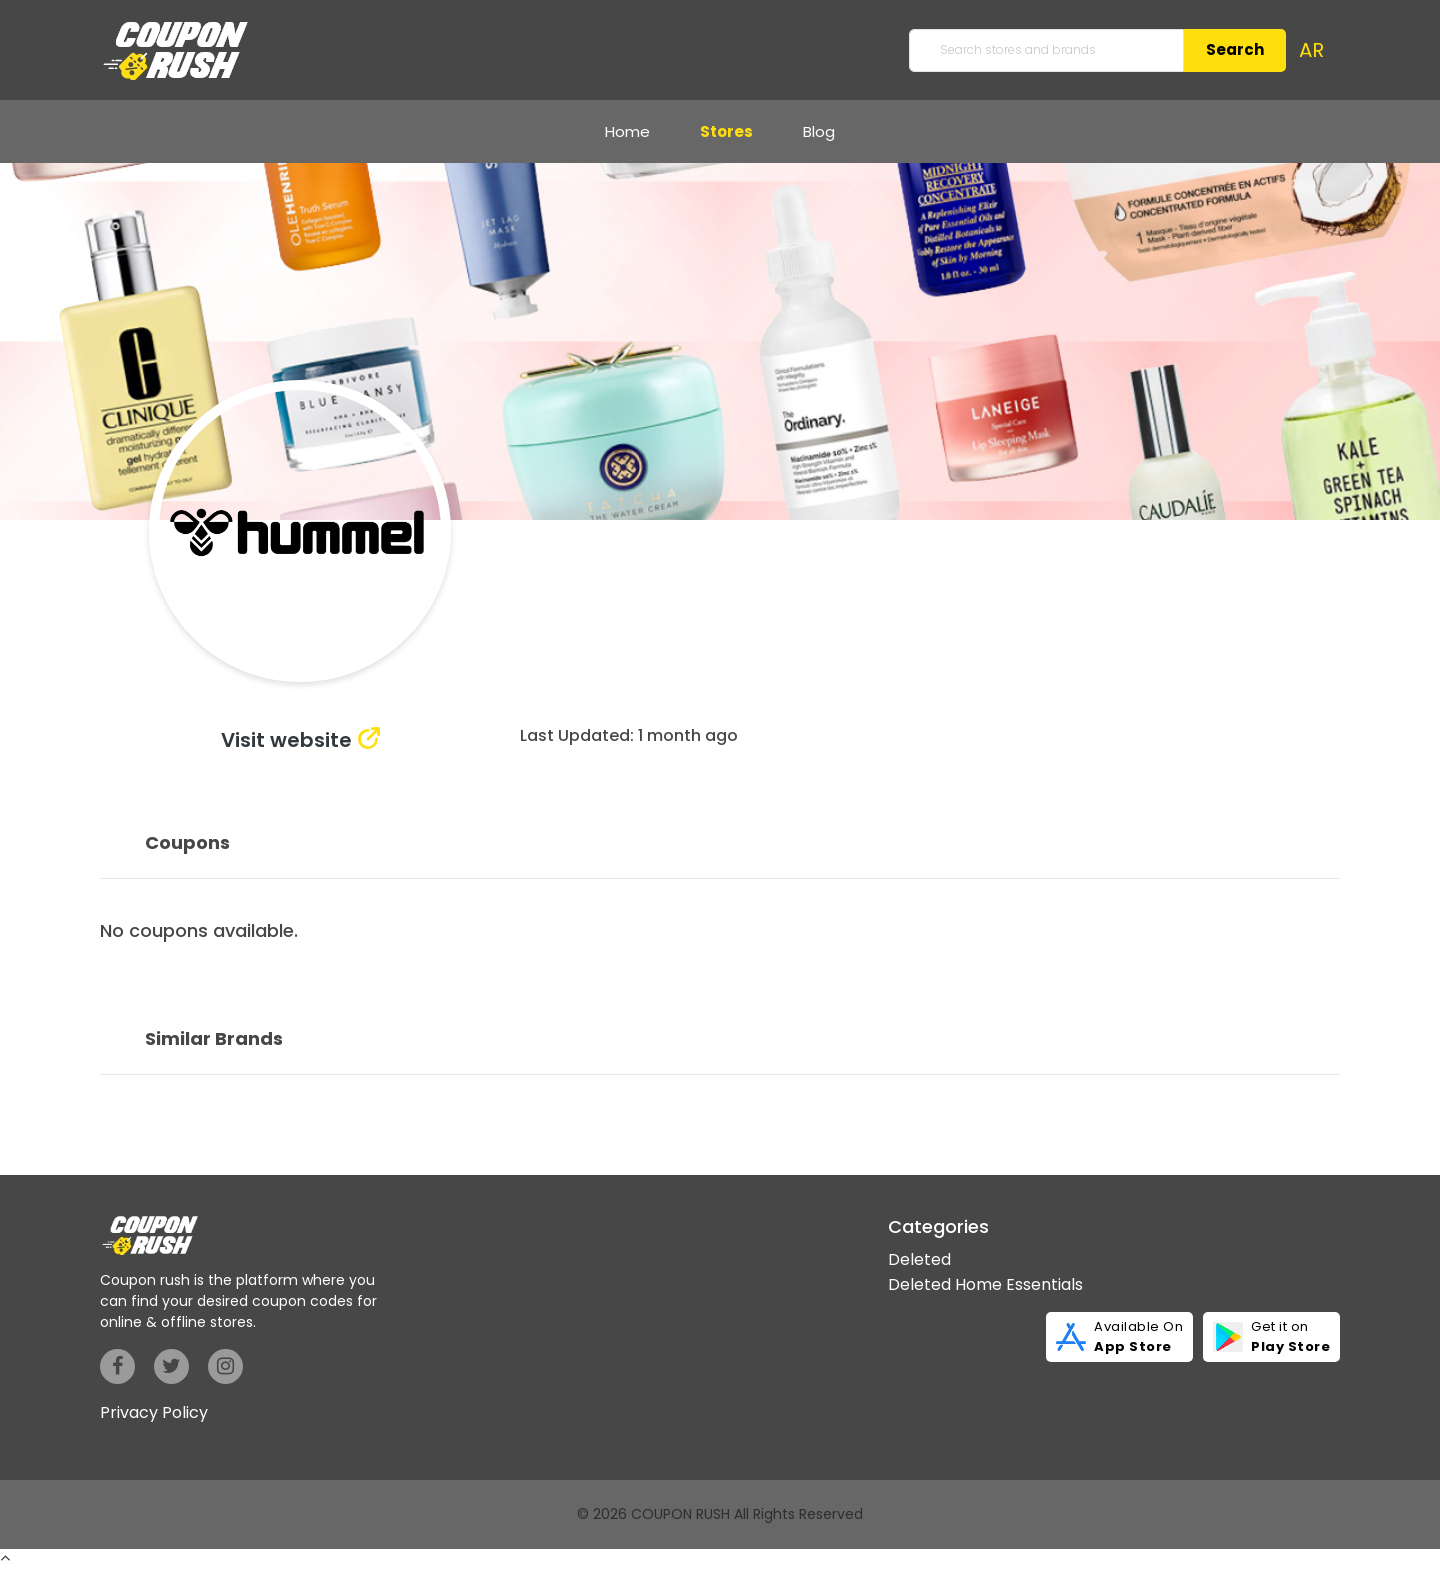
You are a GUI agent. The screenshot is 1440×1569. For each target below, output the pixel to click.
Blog (819, 131)
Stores (726, 131)
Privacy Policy (154, 1412)
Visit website (286, 740)
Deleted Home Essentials (985, 1284)
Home (627, 131)
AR (1311, 50)
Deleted (919, 1259)
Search (1235, 49)
